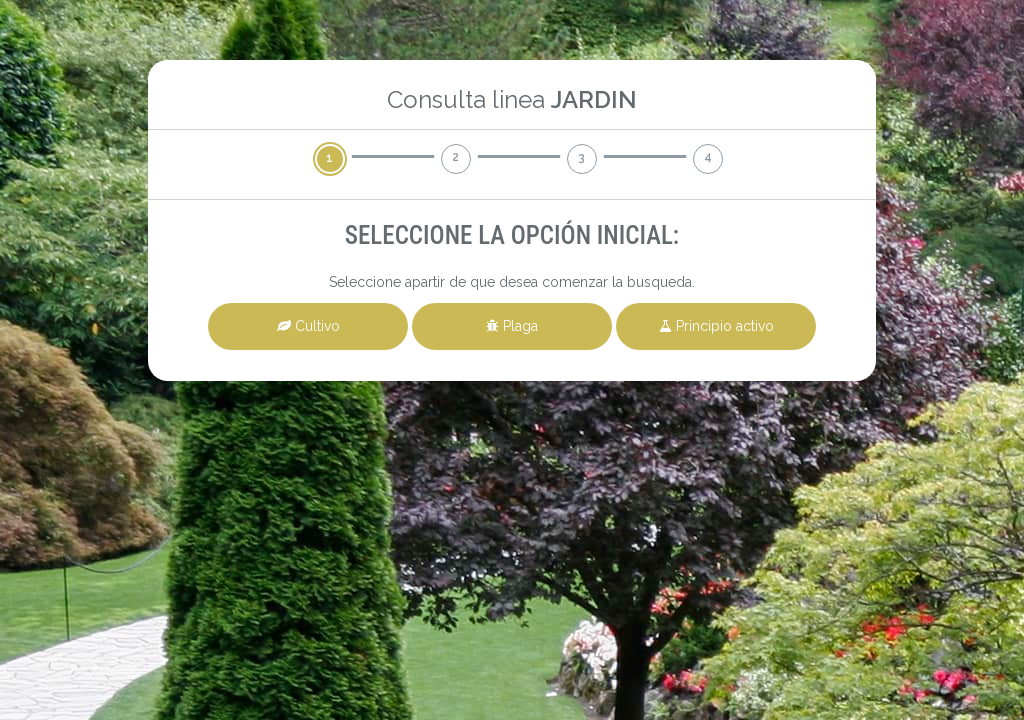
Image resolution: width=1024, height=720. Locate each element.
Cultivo (308, 326)
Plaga (512, 326)
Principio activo (716, 326)
